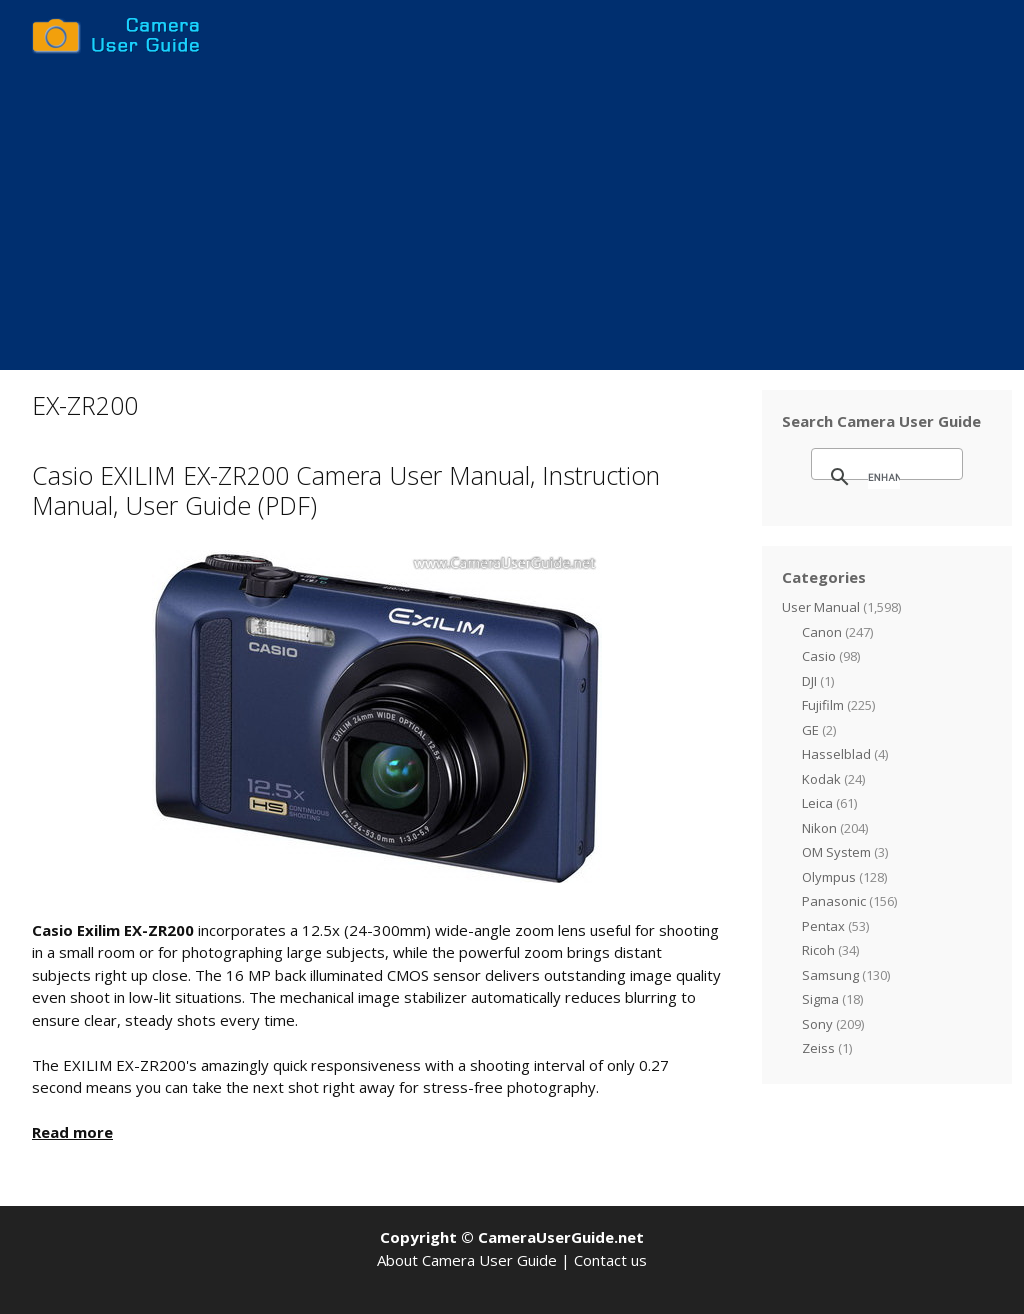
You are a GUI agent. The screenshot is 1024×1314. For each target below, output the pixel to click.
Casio (819, 656)
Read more (72, 1132)
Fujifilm (823, 705)
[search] (884, 477)
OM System (836, 852)
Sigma (820, 999)
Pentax (823, 926)
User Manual (821, 607)
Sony (817, 1024)
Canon (822, 632)
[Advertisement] (512, 220)
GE (810, 730)
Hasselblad (836, 754)
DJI (809, 681)
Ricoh (818, 950)
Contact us (610, 1260)
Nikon (819, 828)
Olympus (829, 877)
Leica (817, 803)
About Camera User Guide (467, 1260)
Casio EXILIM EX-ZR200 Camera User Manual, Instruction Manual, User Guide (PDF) (346, 490)
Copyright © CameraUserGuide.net (512, 1237)
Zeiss (818, 1048)
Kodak (821, 779)
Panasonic (834, 901)
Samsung (830, 975)
